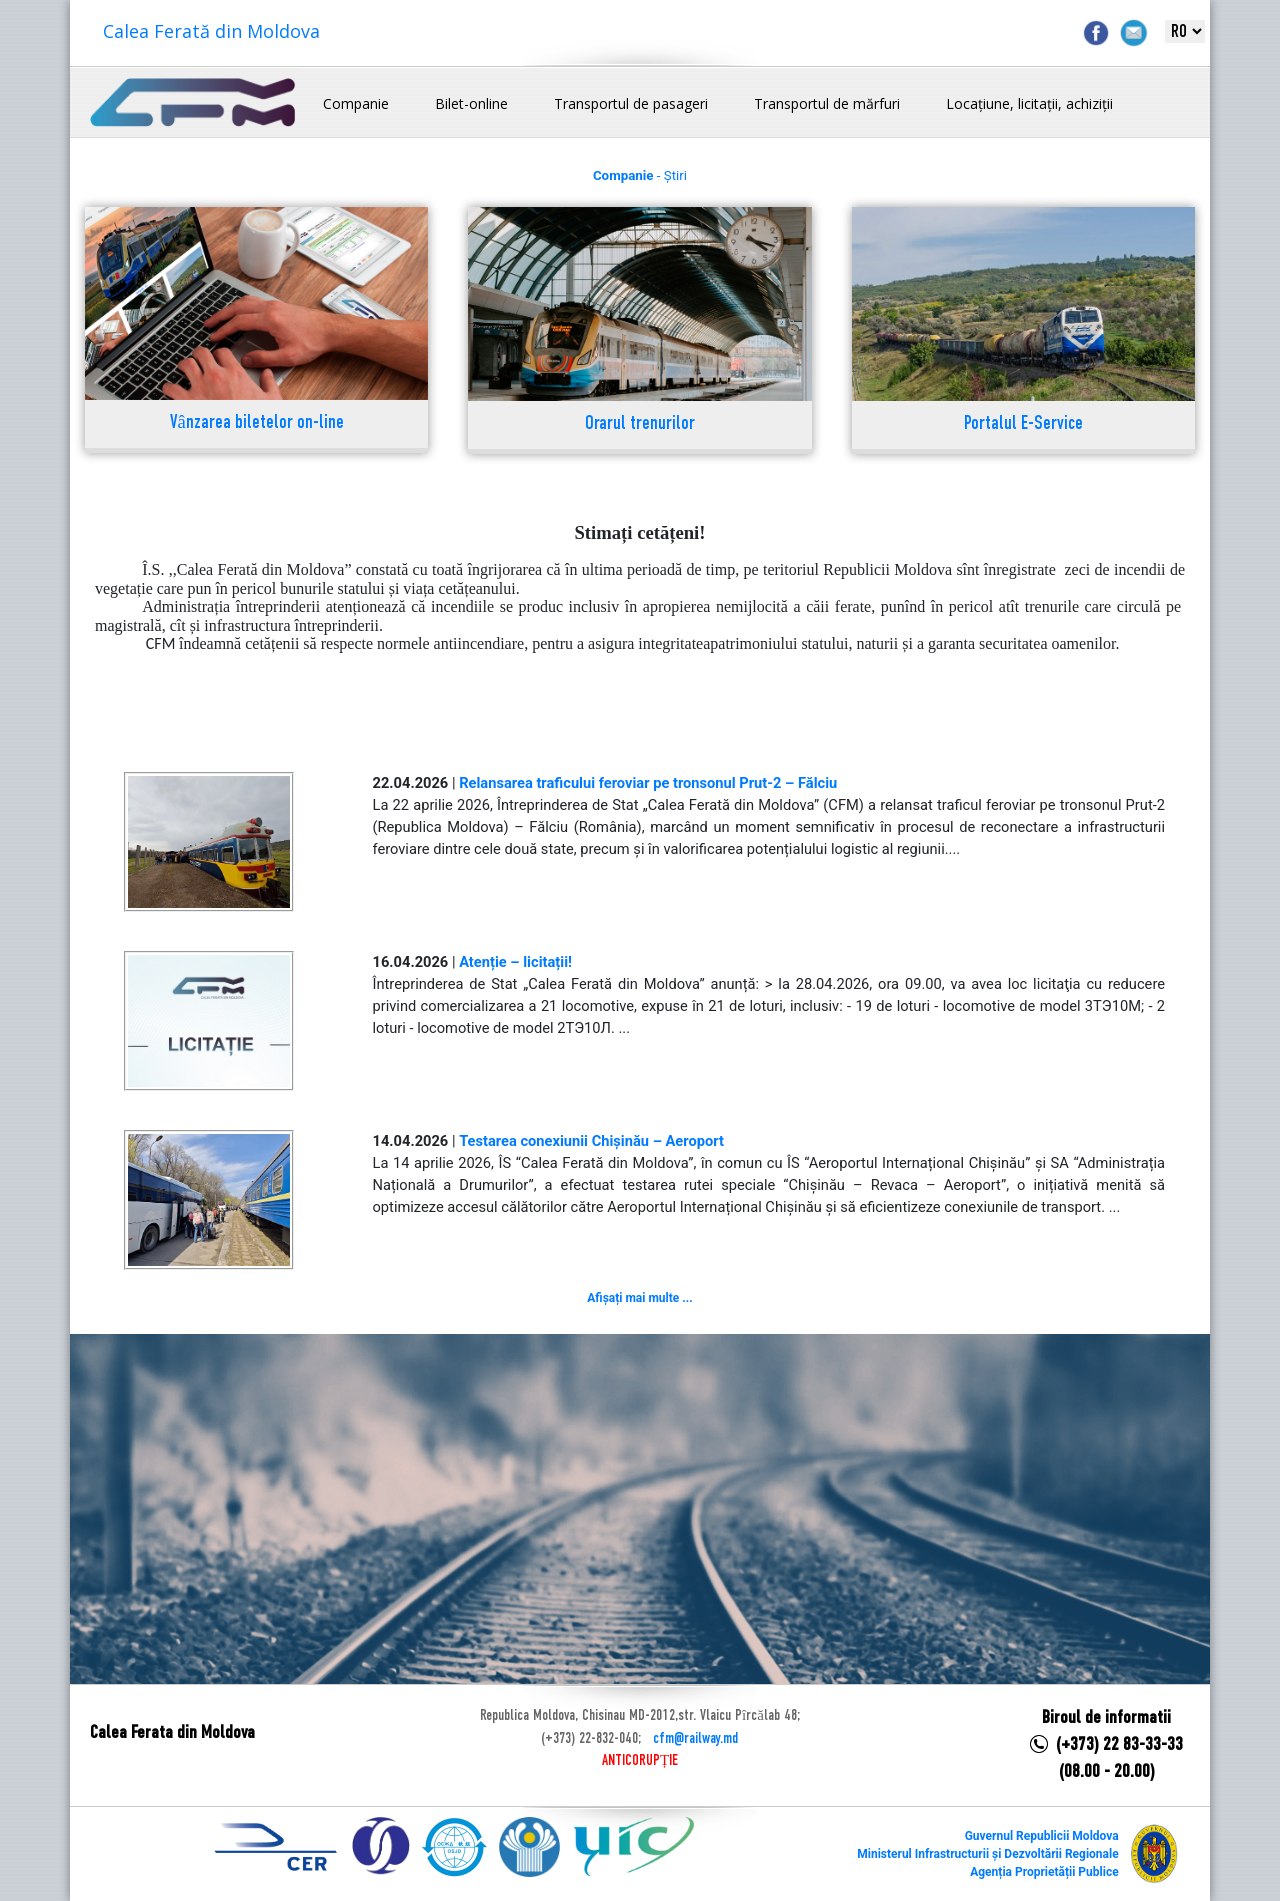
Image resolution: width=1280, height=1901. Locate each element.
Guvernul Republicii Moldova (1042, 1836)
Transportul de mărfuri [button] (827, 103)
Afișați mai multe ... (639, 1298)
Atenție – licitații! (515, 962)
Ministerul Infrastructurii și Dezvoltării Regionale (987, 1854)
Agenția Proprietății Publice (1044, 1872)
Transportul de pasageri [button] (631, 103)
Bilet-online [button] (471, 103)
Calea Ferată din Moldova (211, 31)
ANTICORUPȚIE (640, 1761)
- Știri (640, 175)
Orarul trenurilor (640, 424)
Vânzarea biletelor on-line (257, 423)
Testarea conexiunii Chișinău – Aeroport (591, 1141)
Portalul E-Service (1023, 424)
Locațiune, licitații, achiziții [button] (1029, 103)
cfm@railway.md (695, 1739)
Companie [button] (356, 103)
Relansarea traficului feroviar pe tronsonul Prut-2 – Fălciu (648, 783)
